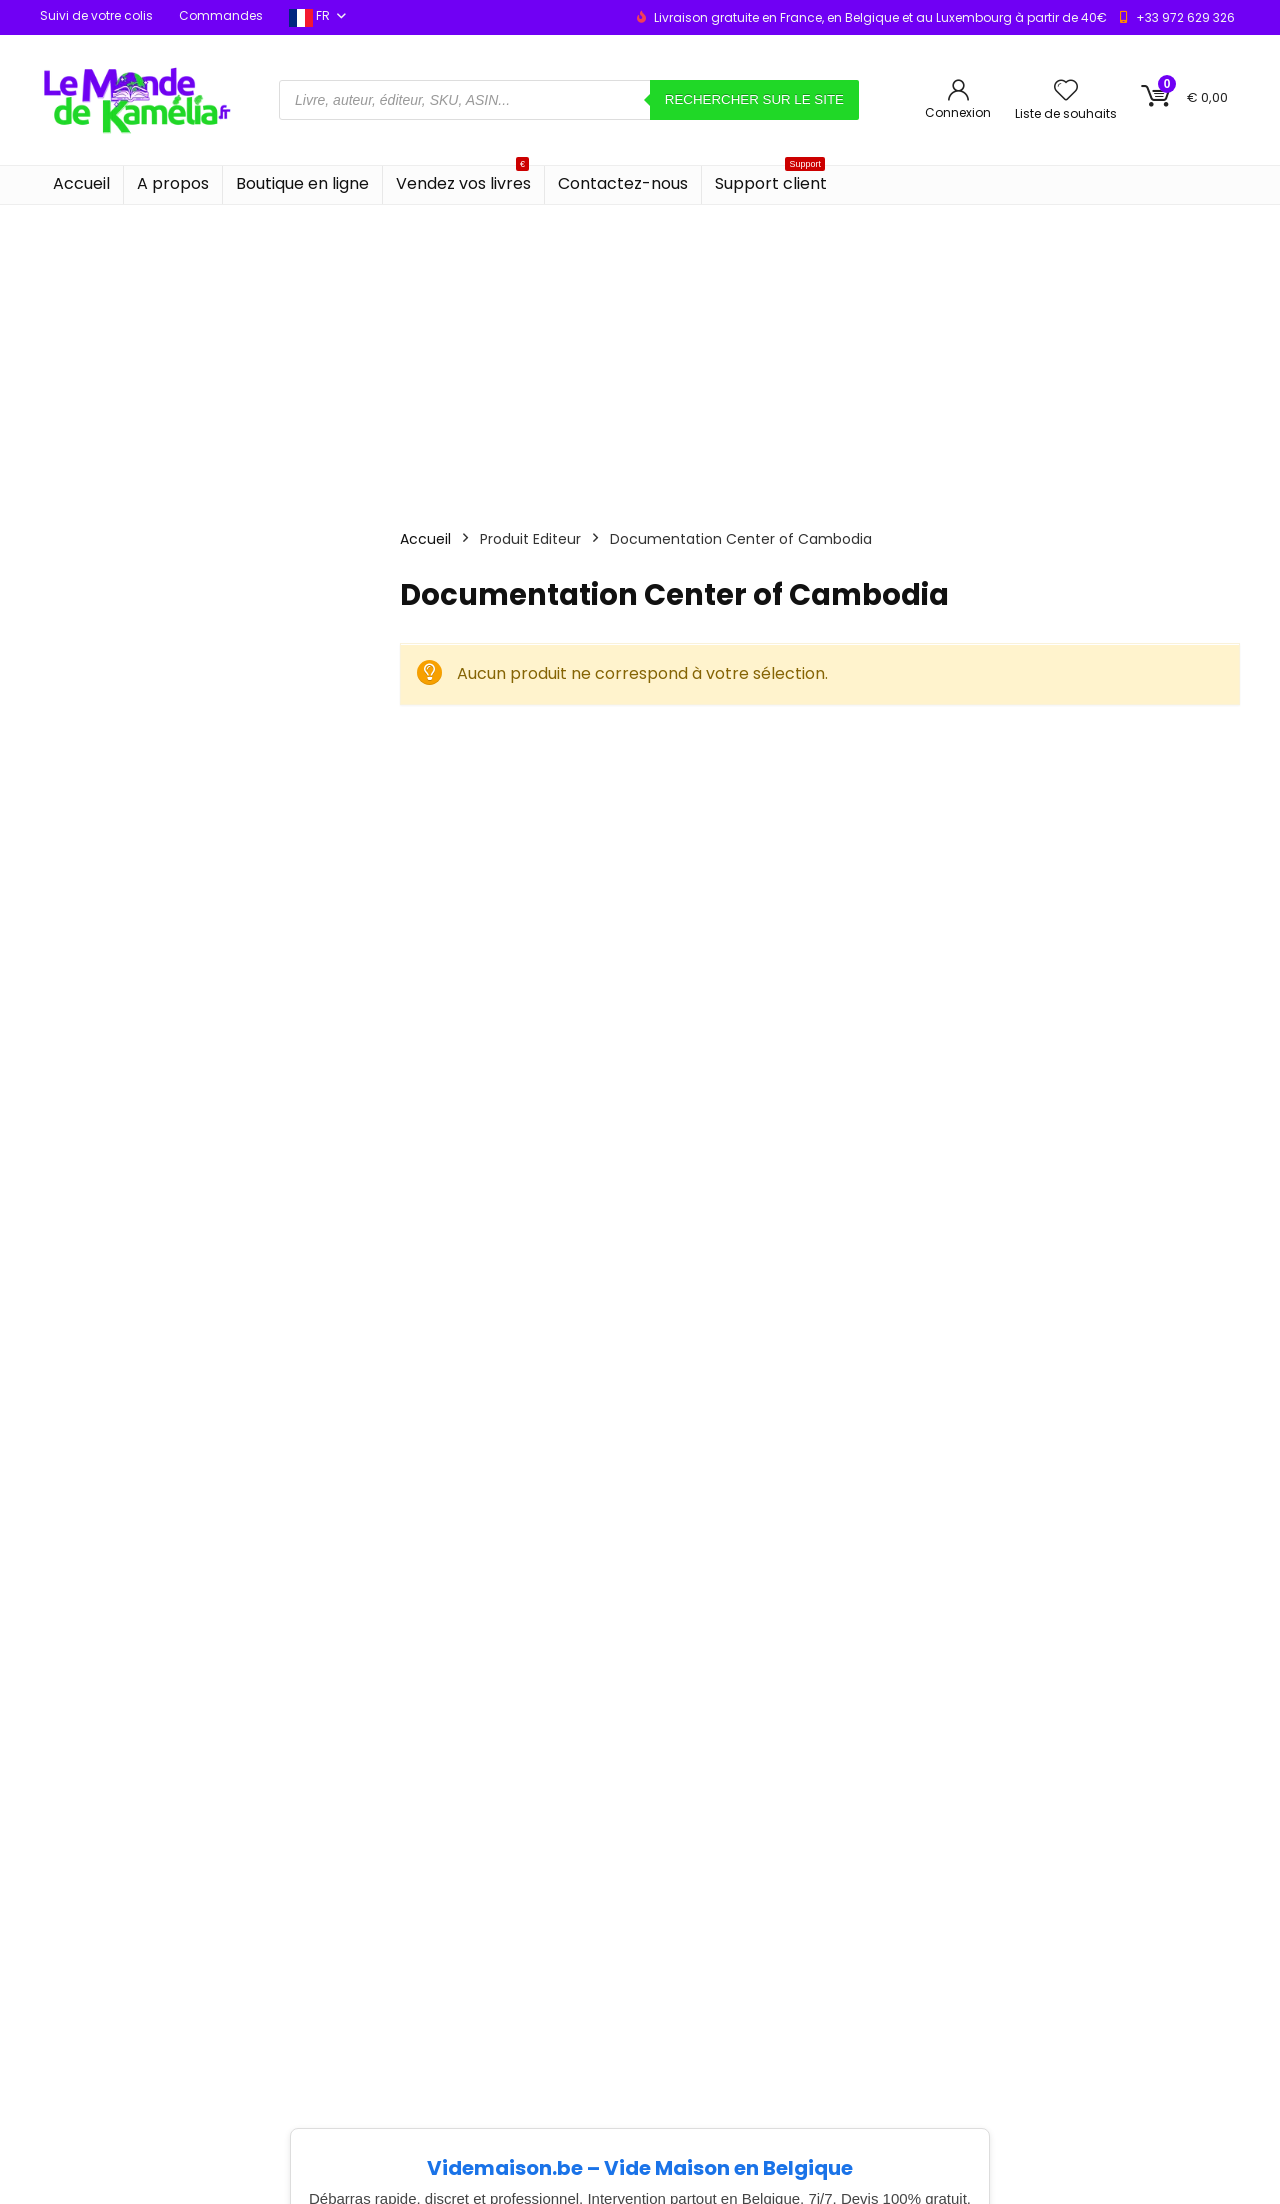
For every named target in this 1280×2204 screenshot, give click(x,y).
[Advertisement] (640, 355)
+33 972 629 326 (1185, 17)
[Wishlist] (1066, 91)
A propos (173, 183)
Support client (771, 180)
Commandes (221, 15)
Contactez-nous (623, 183)
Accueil (81, 183)
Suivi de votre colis (96, 15)
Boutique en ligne (302, 183)
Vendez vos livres (463, 180)
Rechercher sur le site (754, 99)
